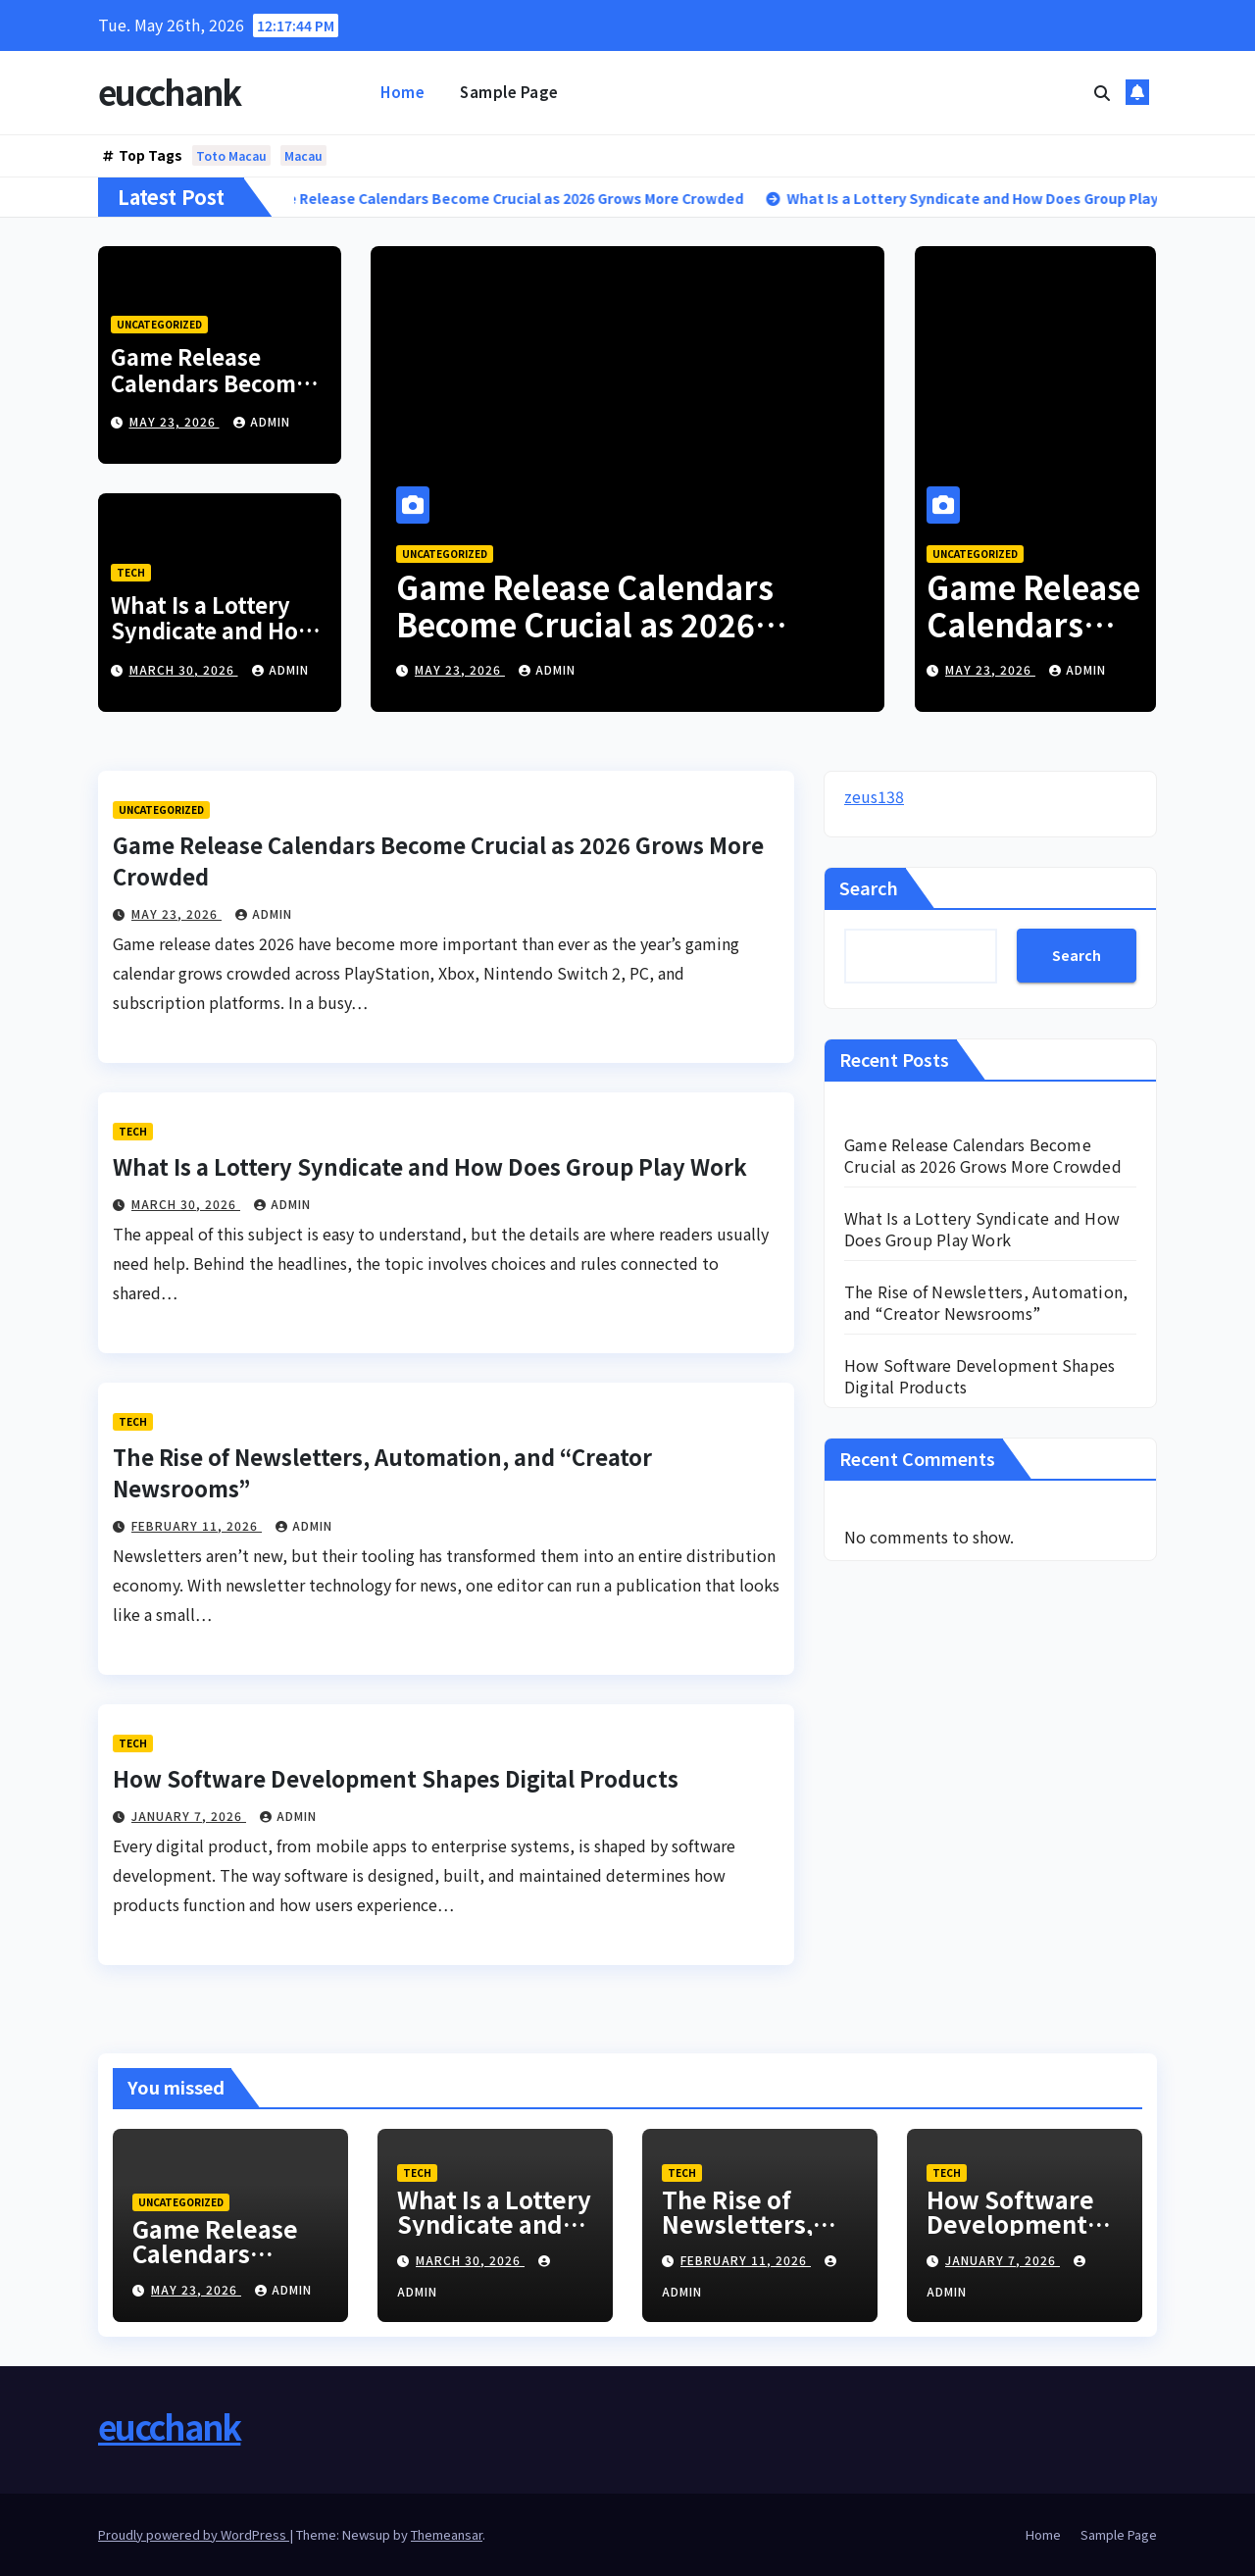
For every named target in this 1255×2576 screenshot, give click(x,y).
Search (868, 887)
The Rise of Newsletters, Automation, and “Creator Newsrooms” (986, 1302)
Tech (131, 572)
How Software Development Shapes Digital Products (395, 1777)
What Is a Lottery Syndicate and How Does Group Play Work (214, 642)
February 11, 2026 (196, 1525)
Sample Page (509, 91)
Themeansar (446, 2534)
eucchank (169, 92)
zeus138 (874, 796)
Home (402, 91)
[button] (1102, 92)
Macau (303, 155)
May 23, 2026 (174, 421)
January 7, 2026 (188, 1815)
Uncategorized (159, 324)
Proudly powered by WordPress (193, 2534)
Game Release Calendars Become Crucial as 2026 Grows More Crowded (585, 624)
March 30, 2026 (183, 669)
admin (261, 421)
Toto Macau (231, 155)
